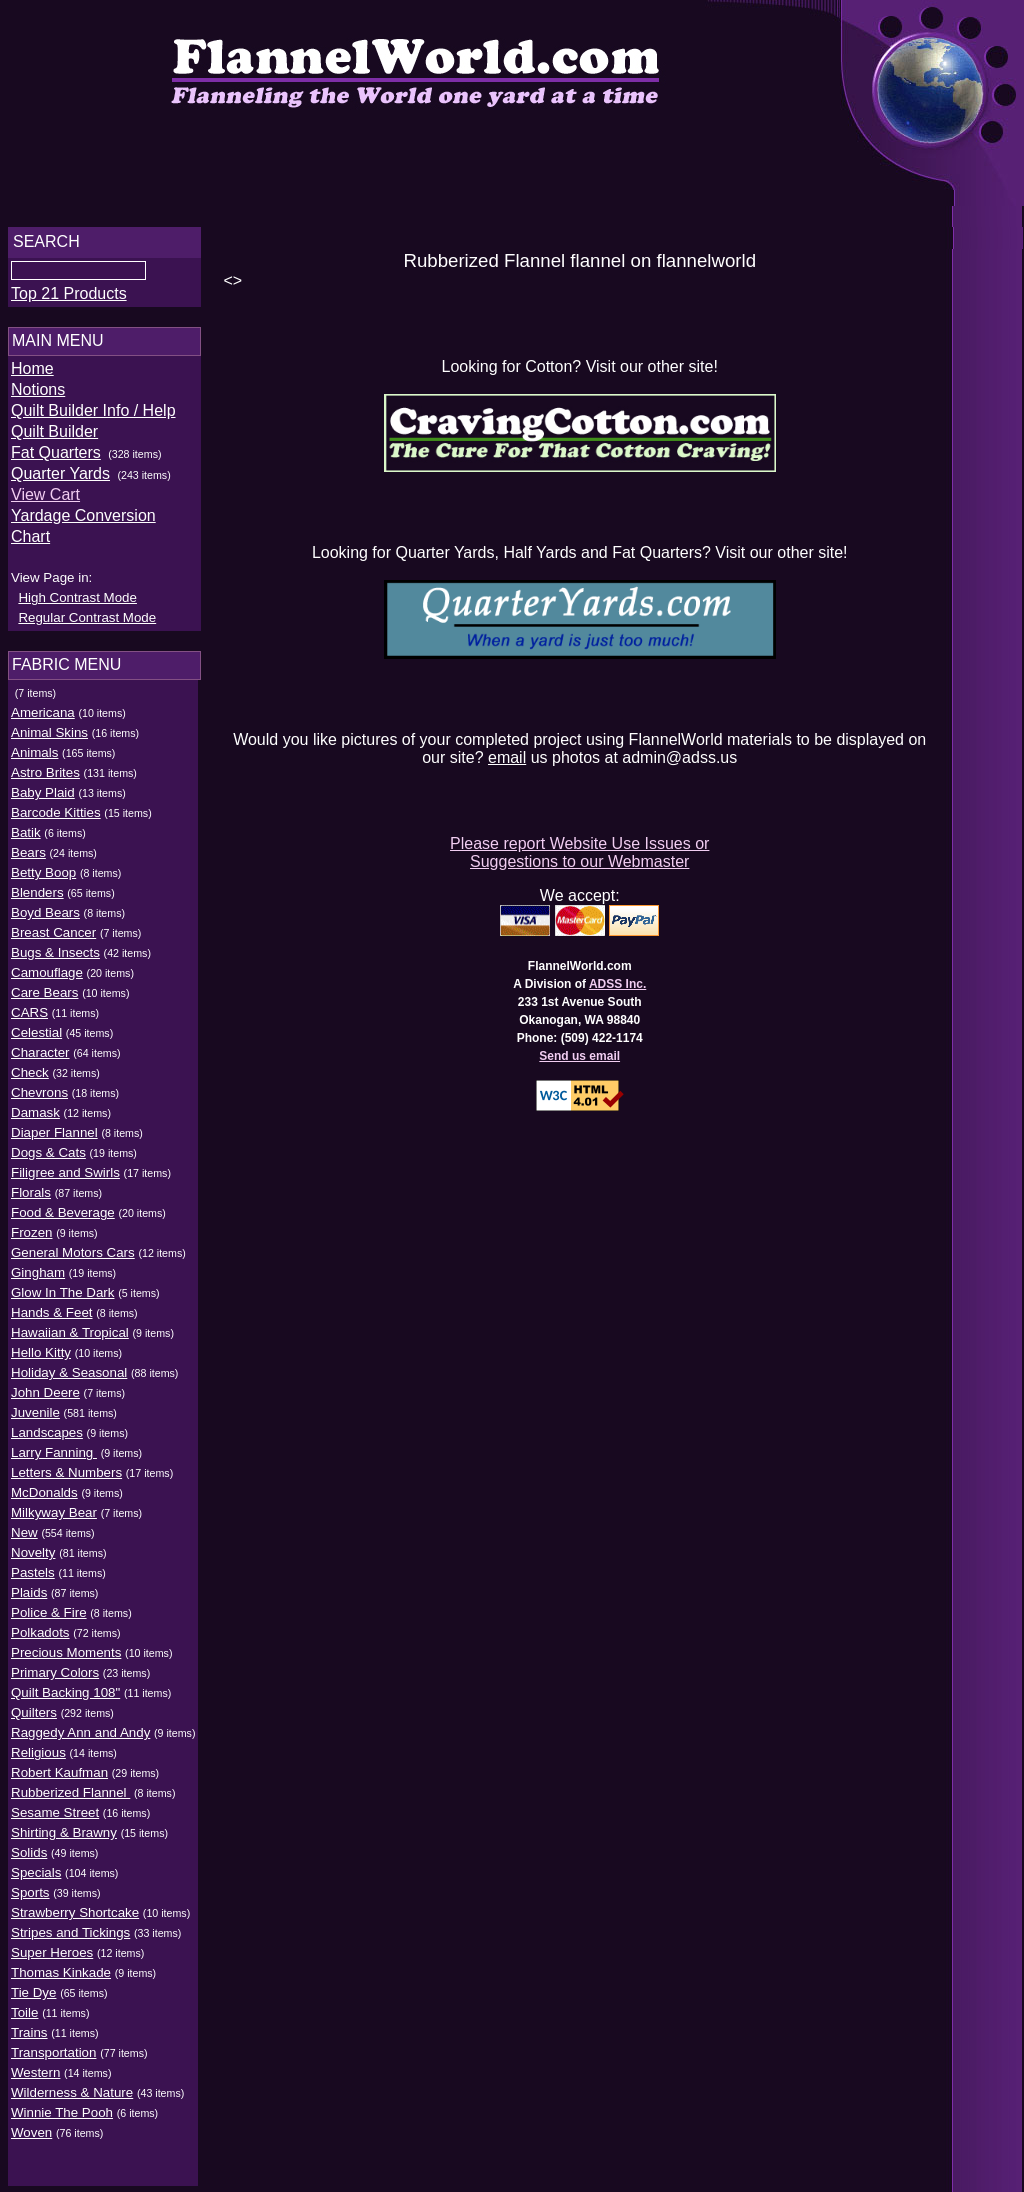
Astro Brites (45, 757)
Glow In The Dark (62, 1277)
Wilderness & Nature (72, 2077)
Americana (43, 697)
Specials (36, 1857)
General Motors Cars (73, 1237)
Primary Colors (55, 1657)
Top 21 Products (69, 299)
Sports (30, 1877)
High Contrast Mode (77, 582)
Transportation (53, 2037)
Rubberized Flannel (70, 1777)
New (24, 1517)
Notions (38, 395)
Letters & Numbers (66, 1457)
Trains (29, 2017)
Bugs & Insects (55, 937)
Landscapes (47, 1417)
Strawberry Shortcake (75, 1897)
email (512, 754)
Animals (34, 737)
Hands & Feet (52, 1297)
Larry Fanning (54, 1437)
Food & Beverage (63, 1197)
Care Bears (44, 977)
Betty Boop (43, 857)
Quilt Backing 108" (65, 1677)
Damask (35, 1097)
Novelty (33, 1537)
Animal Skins (49, 717)
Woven (31, 2117)
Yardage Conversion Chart (105, 521)
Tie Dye (33, 1977)
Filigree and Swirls (65, 1157)
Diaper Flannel (54, 1117)
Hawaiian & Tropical (70, 1317)
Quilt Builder (54, 437)
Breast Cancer (53, 917)
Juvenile (35, 1397)
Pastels (33, 1557)
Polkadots (40, 1617)
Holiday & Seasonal (69, 1357)
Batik (26, 817)
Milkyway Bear (54, 1497)
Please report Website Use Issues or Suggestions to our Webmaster (584, 849)
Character (40, 1037)
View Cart (45, 500)
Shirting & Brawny (64, 1817)
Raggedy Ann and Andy (80, 1717)
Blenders (37, 877)
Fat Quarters (56, 458)
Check (30, 1057)
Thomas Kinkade (61, 1957)
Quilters (34, 1697)
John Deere (45, 1377)
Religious (38, 1737)
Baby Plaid (43, 777)
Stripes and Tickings (70, 1917)
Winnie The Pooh (62, 2097)
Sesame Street (55, 1797)
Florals (31, 1177)
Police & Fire (49, 1597)
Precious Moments (66, 1637)
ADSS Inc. (622, 981)
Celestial (36, 1017)
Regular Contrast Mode (87, 602)
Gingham (38, 1257)
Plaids (29, 1577)
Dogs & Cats (48, 1137)
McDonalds (44, 1477)
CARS (29, 997)
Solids (29, 1837)
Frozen (31, 1217)
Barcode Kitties (56, 797)
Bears (28, 837)
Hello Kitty (41, 1337)
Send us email (585, 1053)
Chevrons (39, 1077)
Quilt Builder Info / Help (93, 416)
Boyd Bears (45, 897)
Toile (24, 1997)
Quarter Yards (60, 479)
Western (35, 2057)
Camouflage (47, 957)
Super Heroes (52, 1937)
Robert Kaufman (59, 1757)
